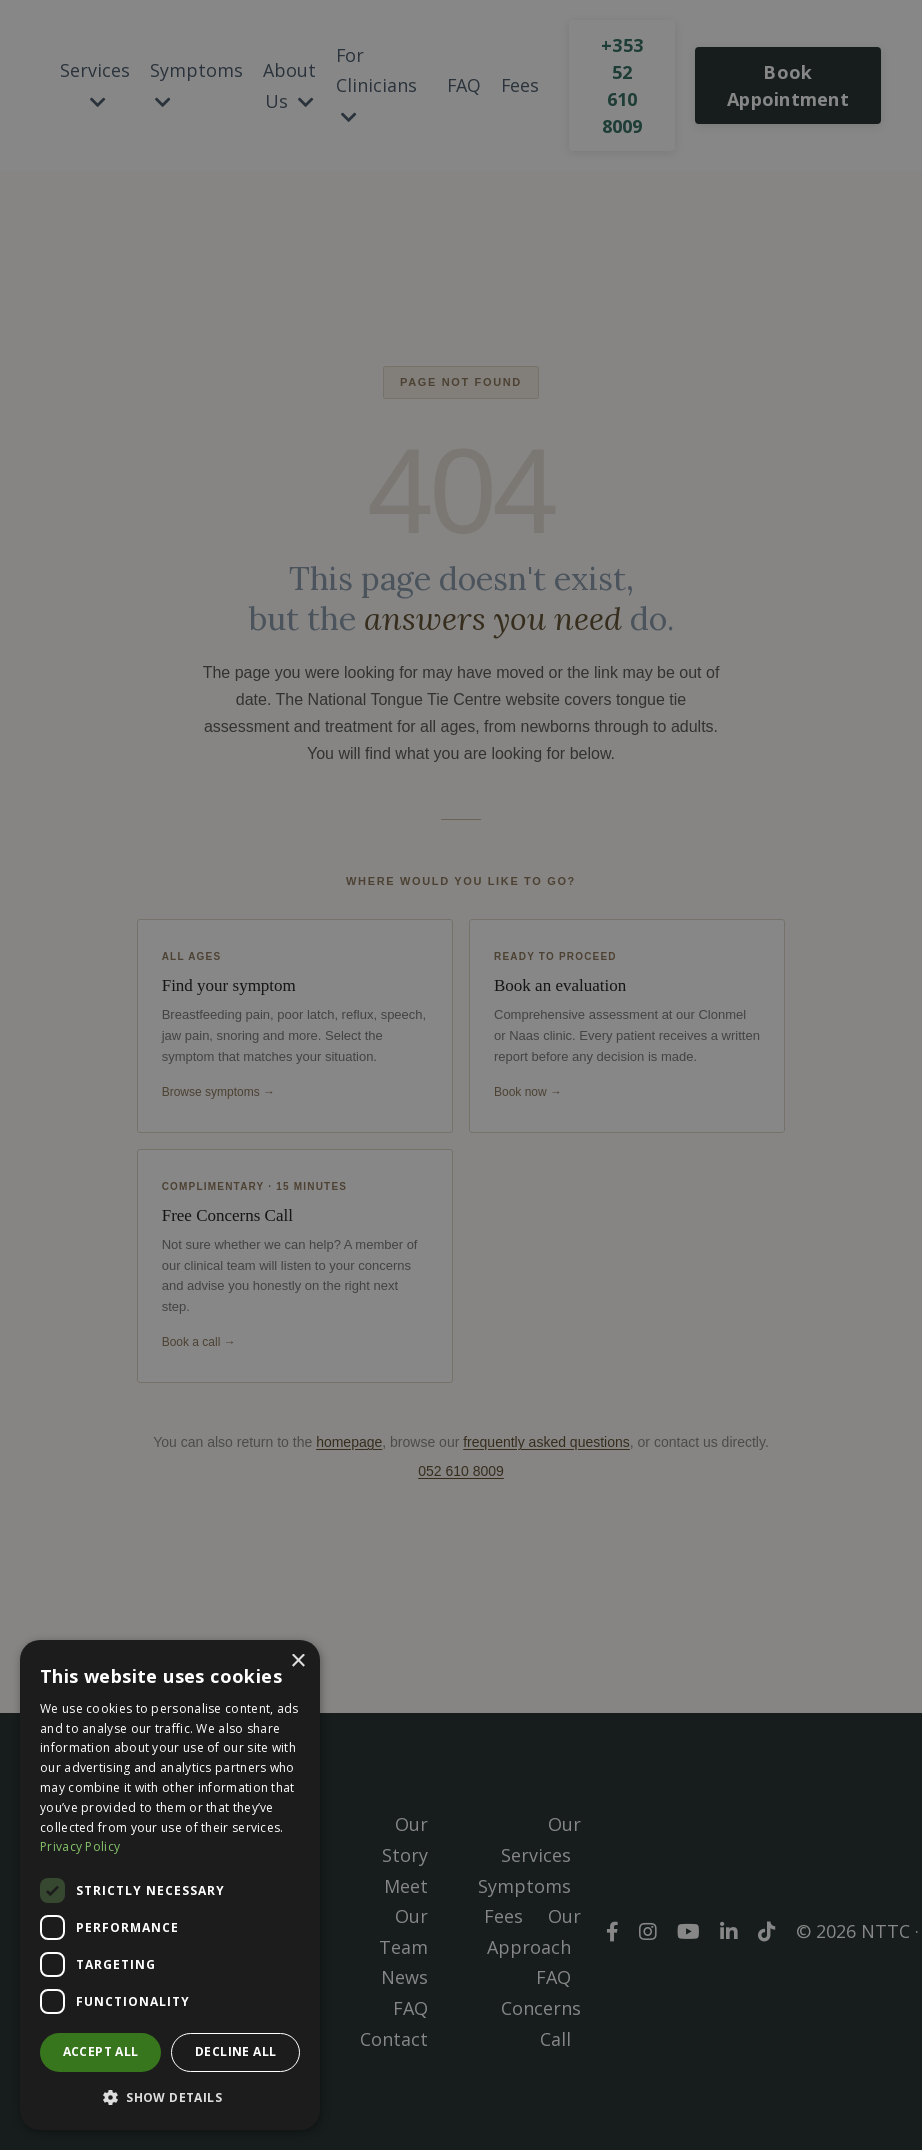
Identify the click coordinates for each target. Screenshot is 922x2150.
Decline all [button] (235, 2051)
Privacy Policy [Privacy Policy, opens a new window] (80, 1846)
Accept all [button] (101, 2051)
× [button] (297, 1661)
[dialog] (170, 1885)
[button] (170, 2097)
